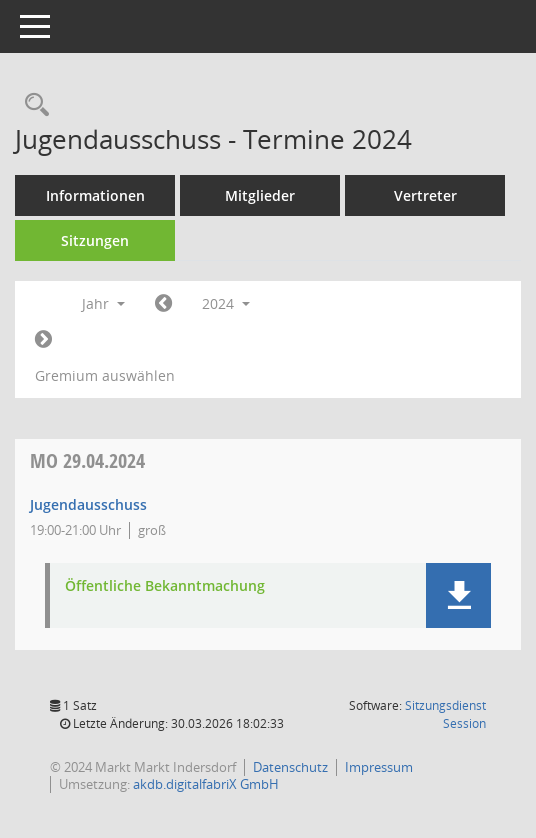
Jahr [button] (103, 303)
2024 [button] (226, 303)
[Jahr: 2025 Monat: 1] (43, 340)
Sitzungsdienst (445, 714)
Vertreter (425, 195)
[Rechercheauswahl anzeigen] (32, 105)
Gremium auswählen (105, 375)
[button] (458, 595)
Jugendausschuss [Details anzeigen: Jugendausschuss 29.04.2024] (88, 504)
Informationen (95, 195)
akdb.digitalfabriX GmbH (206, 784)
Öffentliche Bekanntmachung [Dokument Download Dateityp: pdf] (165, 586)
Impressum (379, 767)
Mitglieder (260, 195)
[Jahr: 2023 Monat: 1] (163, 304)
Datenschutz (290, 767)
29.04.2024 (87, 460)
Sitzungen (95, 240)
